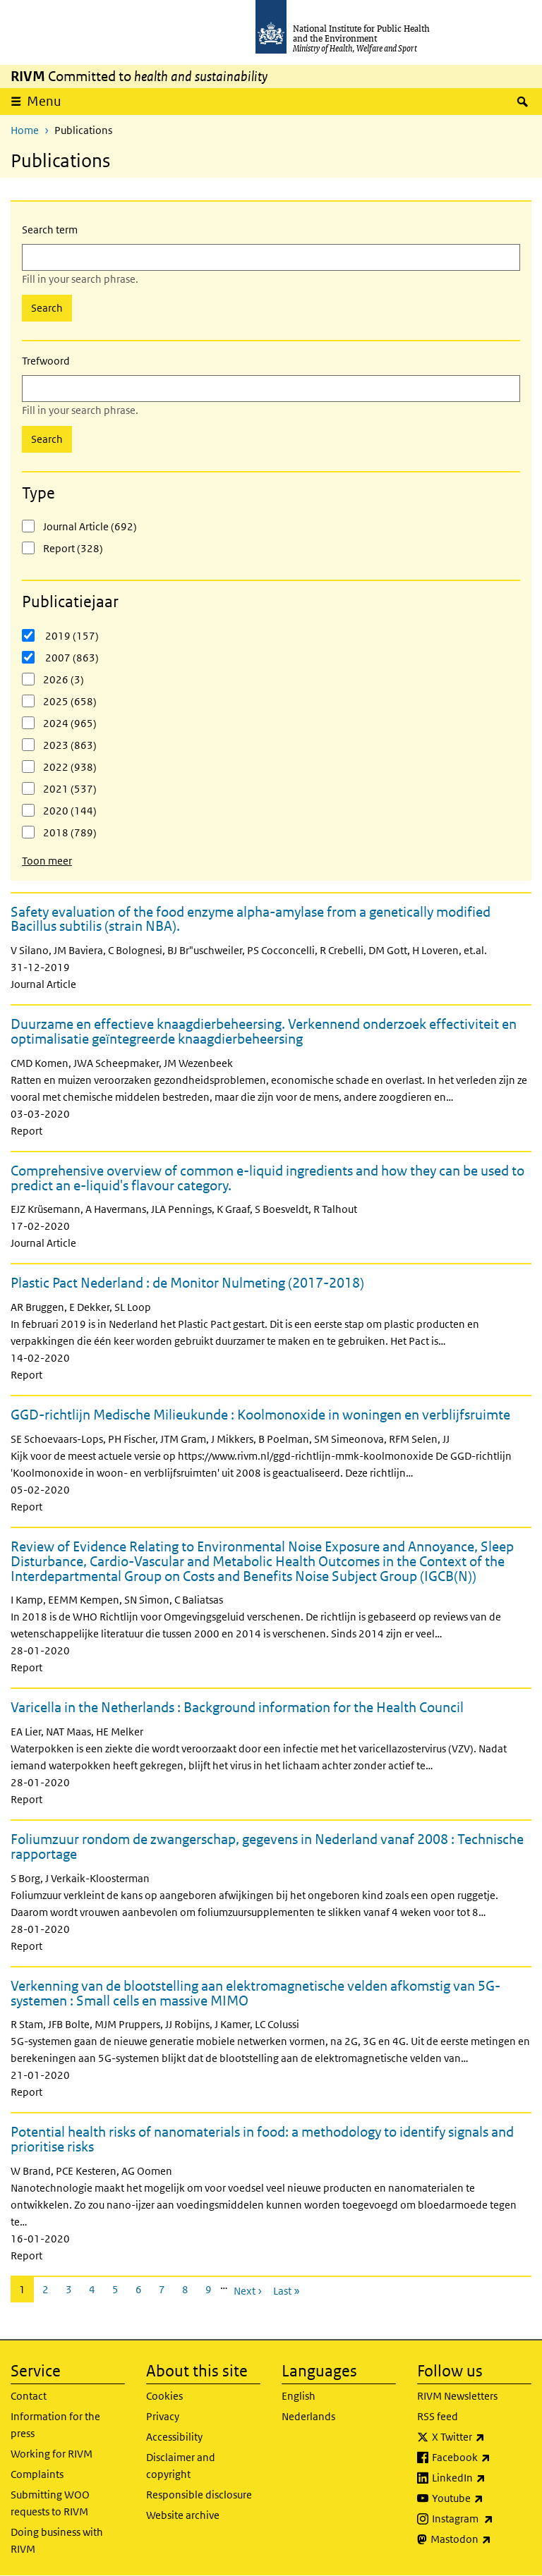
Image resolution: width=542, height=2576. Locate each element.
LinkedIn (481, 2478)
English (298, 2396)
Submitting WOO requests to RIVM (50, 2503)
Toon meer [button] (47, 860)
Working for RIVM (51, 2453)
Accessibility (174, 2436)
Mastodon (480, 2539)
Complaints (37, 2474)
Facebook (481, 2457)
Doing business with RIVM (57, 2540)
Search (47, 308)
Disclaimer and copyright (180, 2465)
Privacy (162, 2416)
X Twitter (481, 2437)
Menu (49, 100)
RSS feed (437, 2416)
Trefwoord (46, 360)
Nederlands (308, 2416)
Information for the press (55, 2425)
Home (25, 130)
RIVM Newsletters (457, 2396)
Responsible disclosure (199, 2494)
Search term (50, 229)
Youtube (481, 2498)
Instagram (481, 2518)
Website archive (182, 2515)
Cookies (164, 2396)
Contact (29, 2396)
